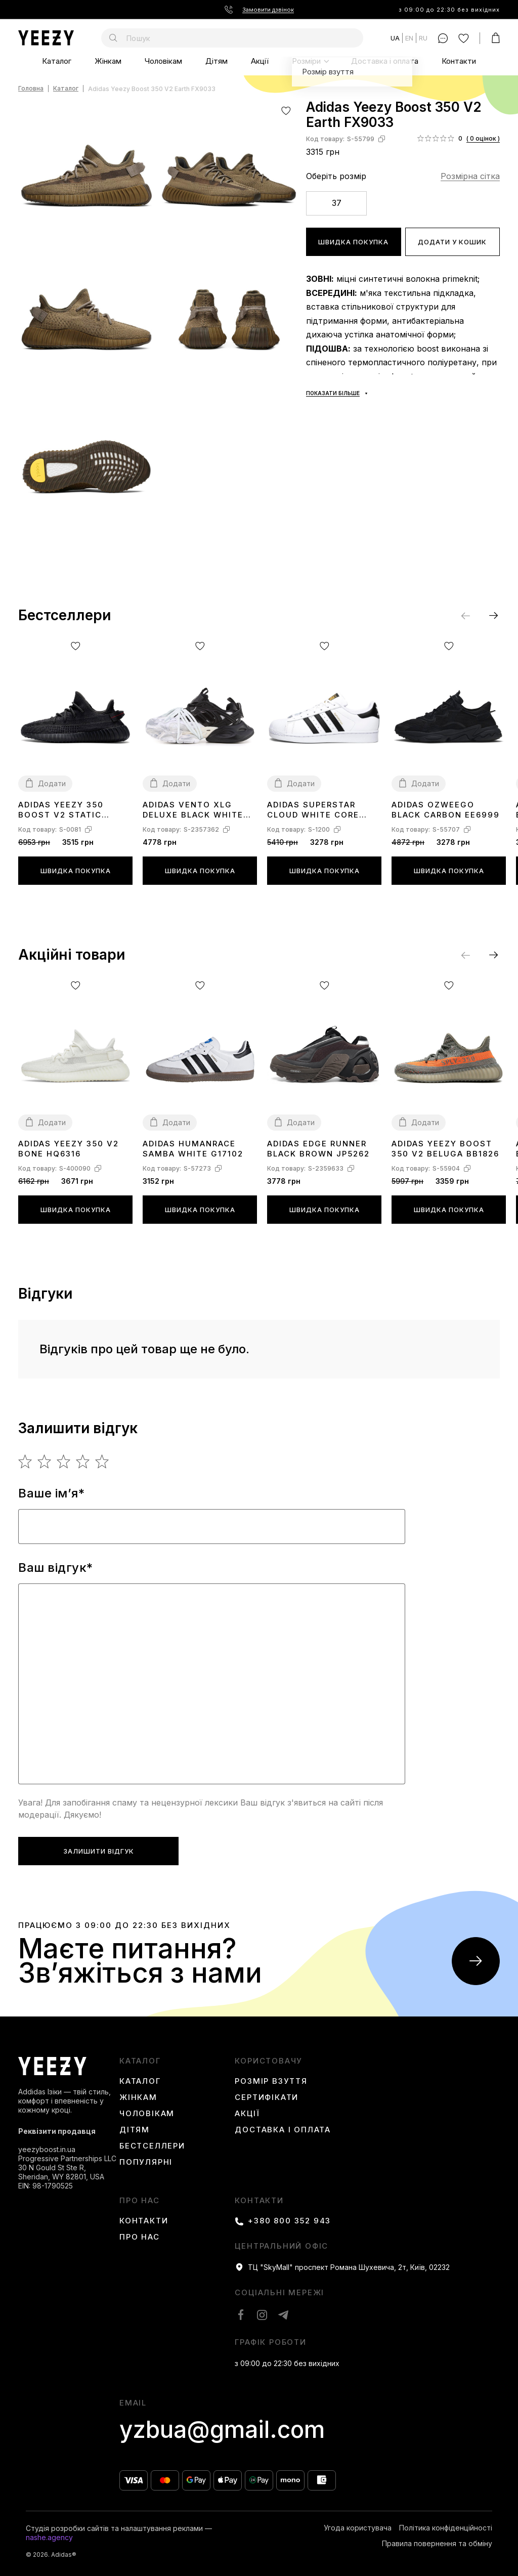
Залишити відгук (98, 1851)
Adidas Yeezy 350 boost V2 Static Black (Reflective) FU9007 (65, 810)
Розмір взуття (271, 2081)
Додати (52, 783)
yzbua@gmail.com (222, 2429)
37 (336, 203)
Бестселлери (152, 2146)
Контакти (459, 61)
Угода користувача (358, 2528)
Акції (260, 61)
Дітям (216, 61)
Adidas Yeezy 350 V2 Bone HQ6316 (68, 1148)
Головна (31, 88)
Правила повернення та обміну (437, 2544)
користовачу (269, 2061)
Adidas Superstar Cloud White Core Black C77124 (313, 810)
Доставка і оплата (384, 61)
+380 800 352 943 (289, 2221)
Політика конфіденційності (445, 2528)
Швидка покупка (353, 242)
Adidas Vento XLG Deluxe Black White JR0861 (193, 810)
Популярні (145, 2162)
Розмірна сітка (470, 176)
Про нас (139, 2201)
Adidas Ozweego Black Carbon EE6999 (446, 810)
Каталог (56, 61)
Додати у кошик (452, 242)
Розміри (306, 61)
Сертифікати (266, 2097)
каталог (140, 2061)
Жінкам (108, 61)
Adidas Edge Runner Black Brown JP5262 (318, 1148)
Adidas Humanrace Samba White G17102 (193, 1148)
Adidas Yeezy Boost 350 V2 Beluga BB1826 (445, 1148)
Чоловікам (163, 61)
